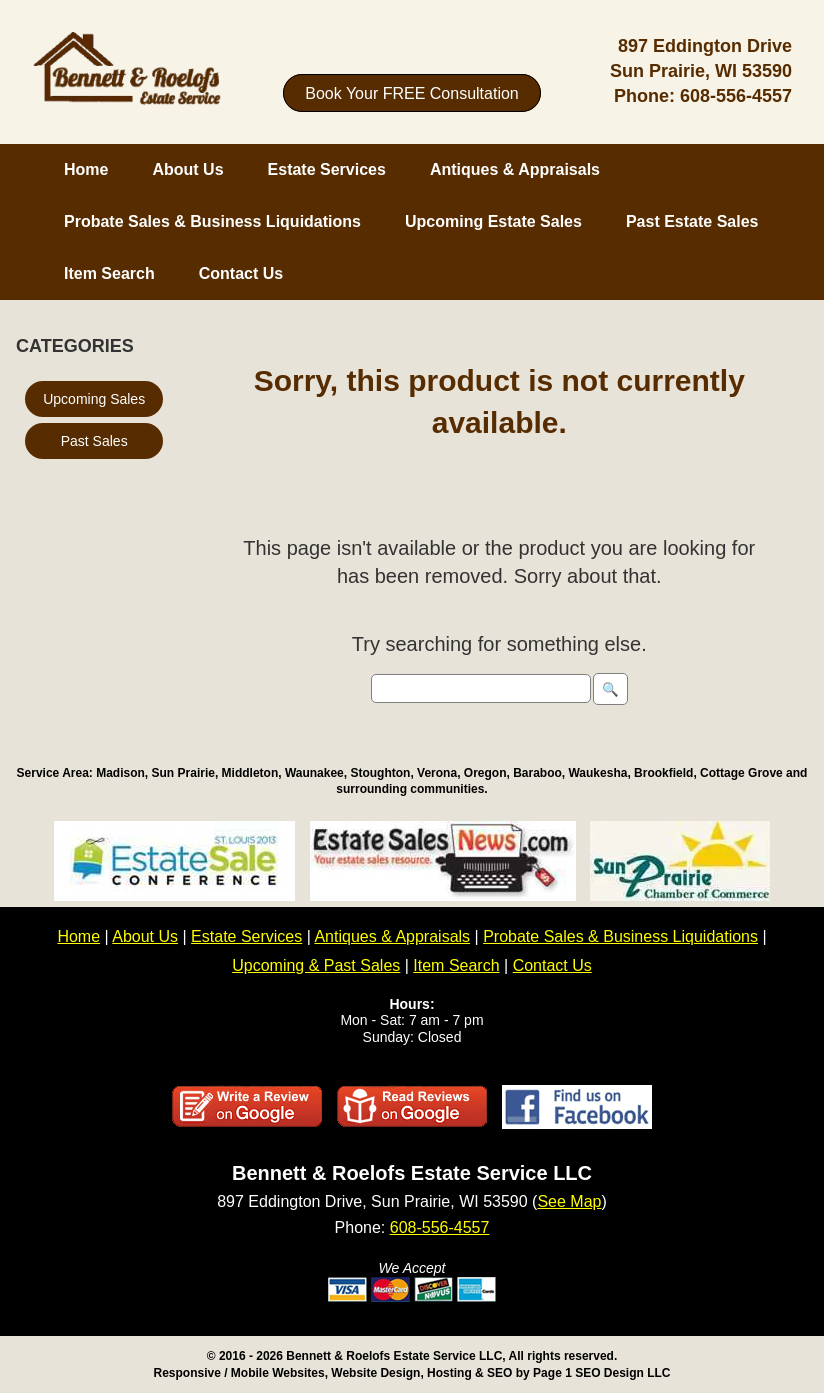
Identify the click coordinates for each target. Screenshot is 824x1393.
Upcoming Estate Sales (493, 221)
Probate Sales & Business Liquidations (212, 221)
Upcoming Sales (94, 399)
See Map (569, 1201)
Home (86, 169)
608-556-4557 (736, 96)
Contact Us (241, 273)
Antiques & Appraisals (515, 169)
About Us (187, 169)
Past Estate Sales (692, 221)
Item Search (109, 273)
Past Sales (94, 441)
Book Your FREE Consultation (411, 92)
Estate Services (327, 169)
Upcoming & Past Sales (316, 965)
